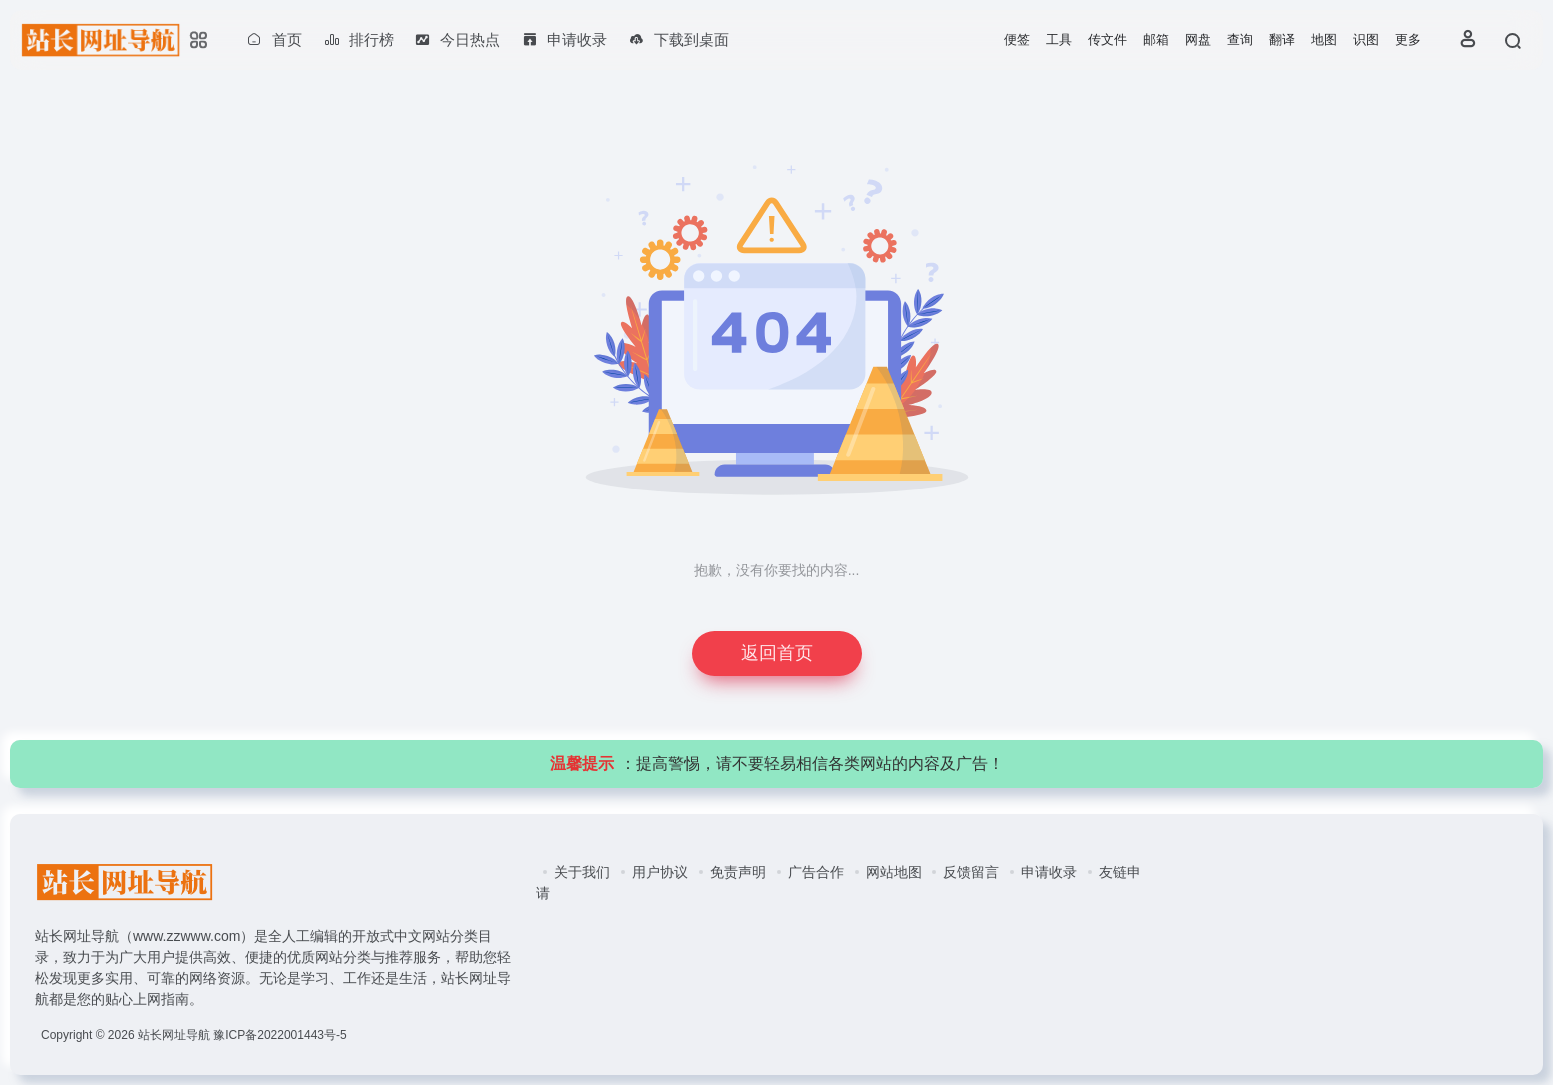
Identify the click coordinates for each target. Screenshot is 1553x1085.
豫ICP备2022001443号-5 (279, 1035)
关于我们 (582, 872)
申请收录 (1049, 872)
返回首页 (777, 653)
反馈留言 (971, 872)
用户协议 (660, 872)
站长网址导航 (174, 1035)
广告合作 (816, 872)
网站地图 (894, 872)
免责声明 (738, 872)
